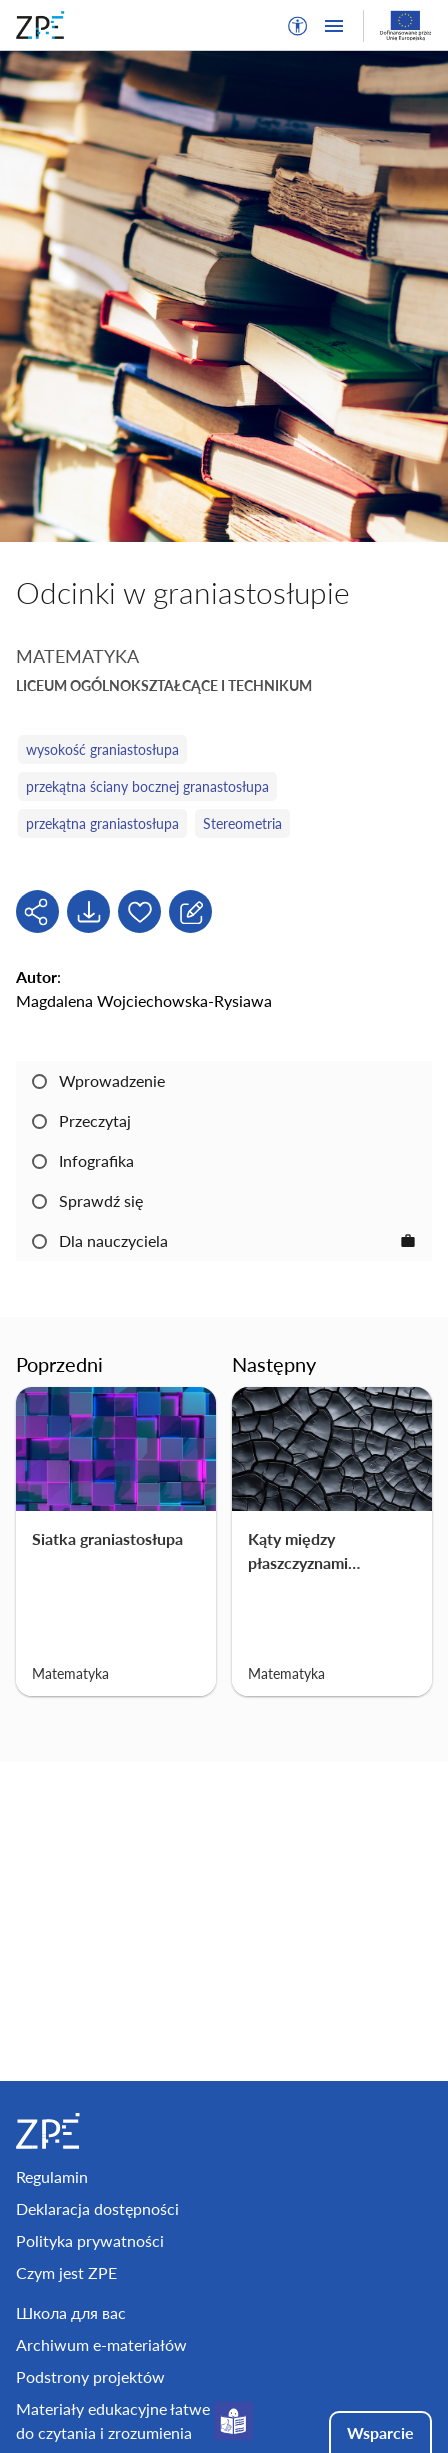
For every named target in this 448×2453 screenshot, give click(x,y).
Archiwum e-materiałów (101, 2344)
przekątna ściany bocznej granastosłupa (147, 786)
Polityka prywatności (90, 2240)
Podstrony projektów (90, 2376)
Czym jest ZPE (66, 2272)
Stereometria (242, 823)
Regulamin (52, 2176)
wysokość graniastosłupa (102, 749)
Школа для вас (71, 2312)
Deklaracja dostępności (97, 2208)
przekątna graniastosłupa (102, 823)
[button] (298, 26)
